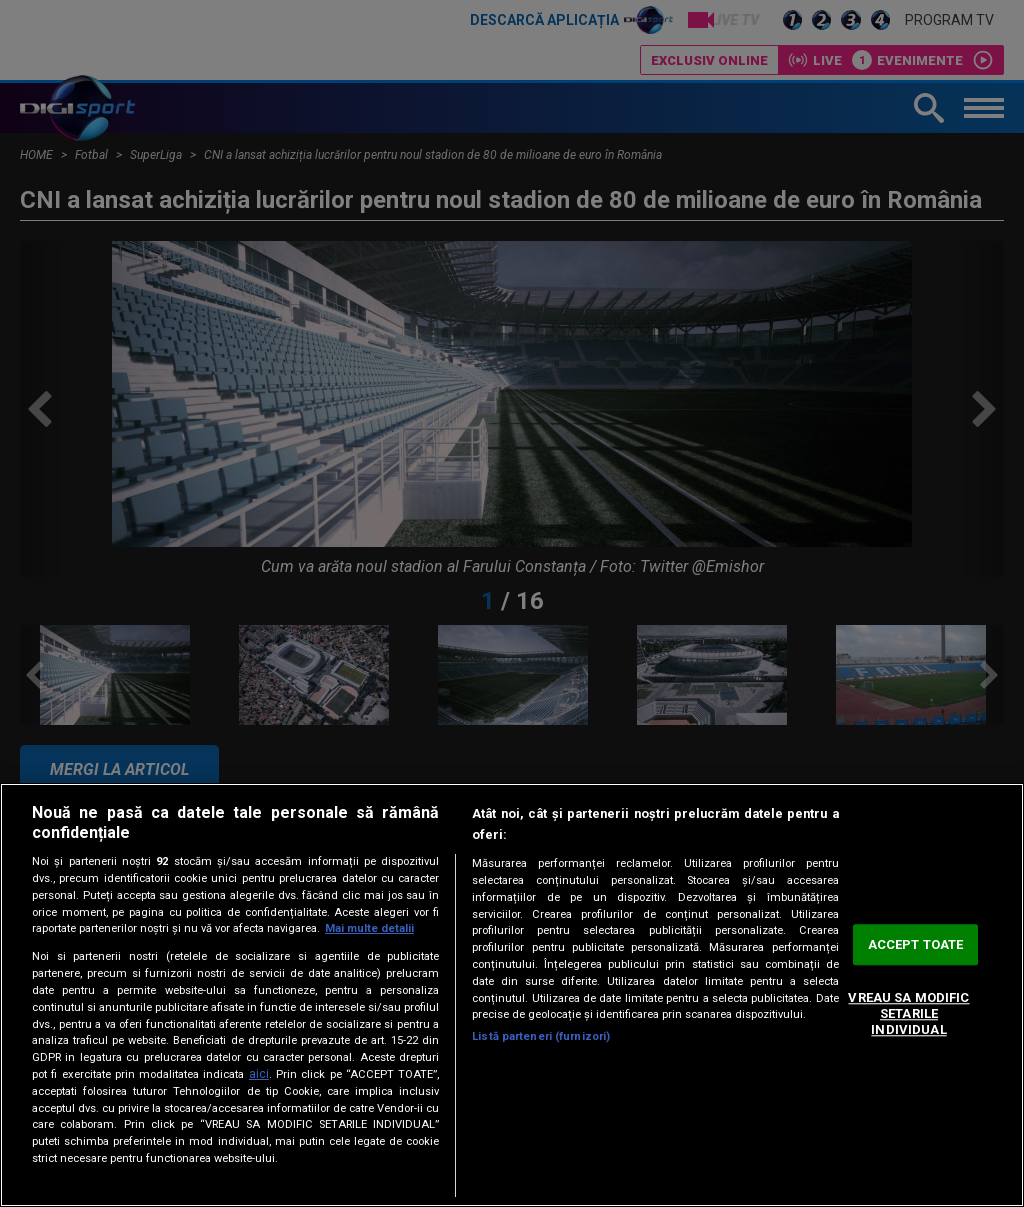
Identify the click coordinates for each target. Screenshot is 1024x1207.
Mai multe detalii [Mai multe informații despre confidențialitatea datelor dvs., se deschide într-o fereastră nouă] (369, 928)
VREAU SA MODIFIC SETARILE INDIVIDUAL (908, 1014)
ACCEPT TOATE (916, 944)
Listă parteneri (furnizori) (541, 1036)
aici (259, 1074)
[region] (512, 995)
